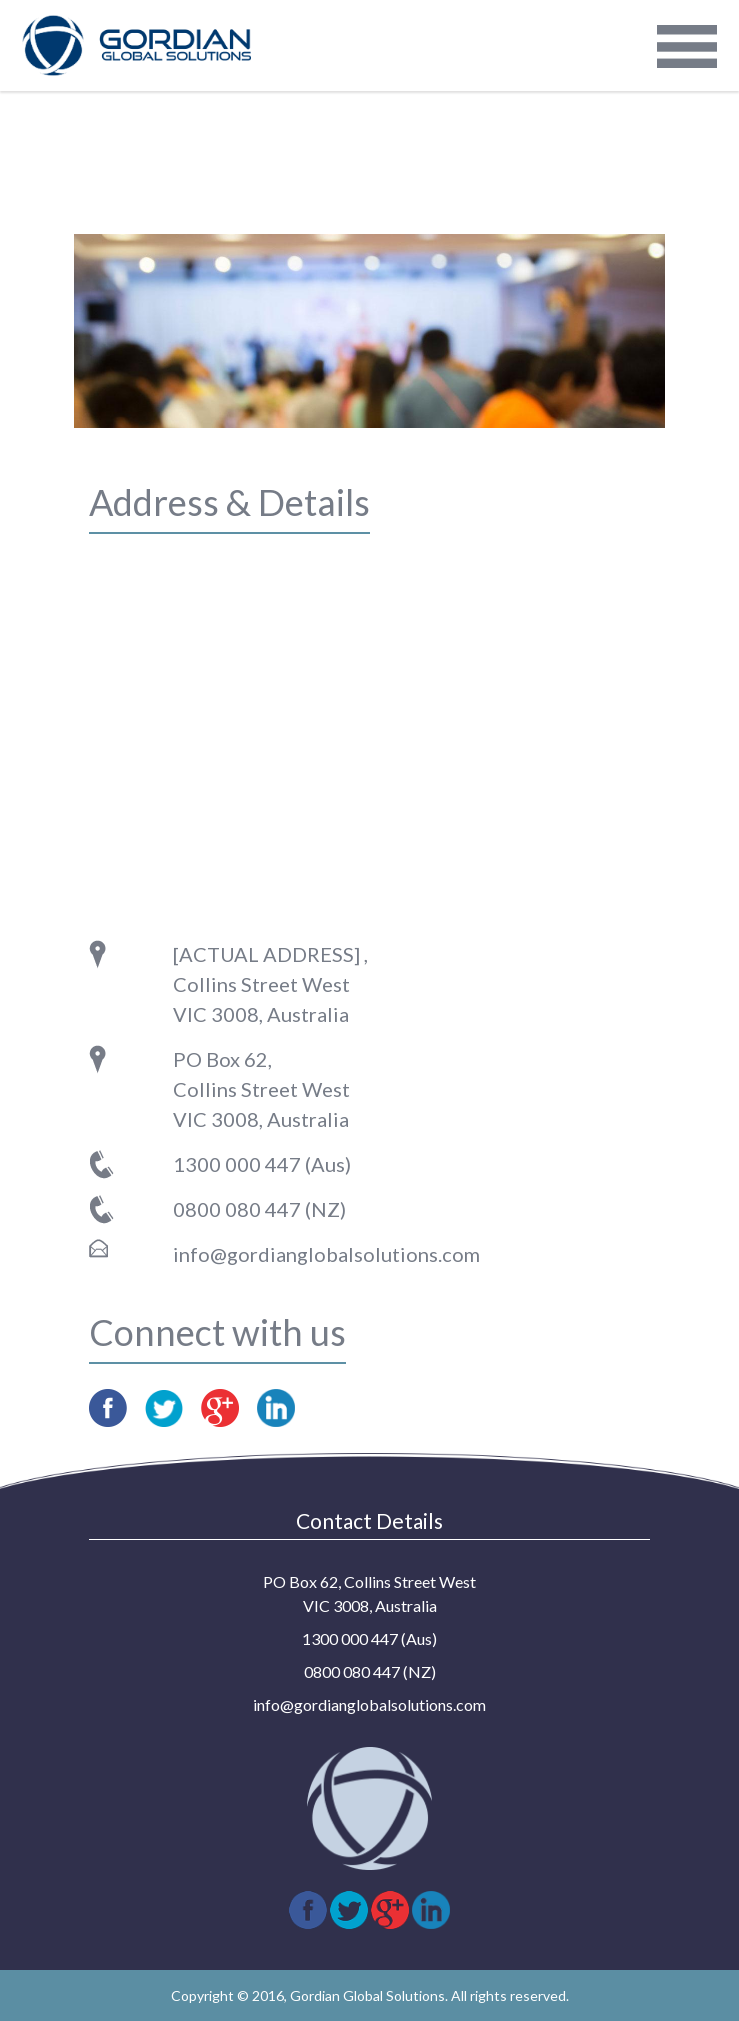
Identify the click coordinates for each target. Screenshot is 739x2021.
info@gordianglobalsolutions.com (326, 1254)
